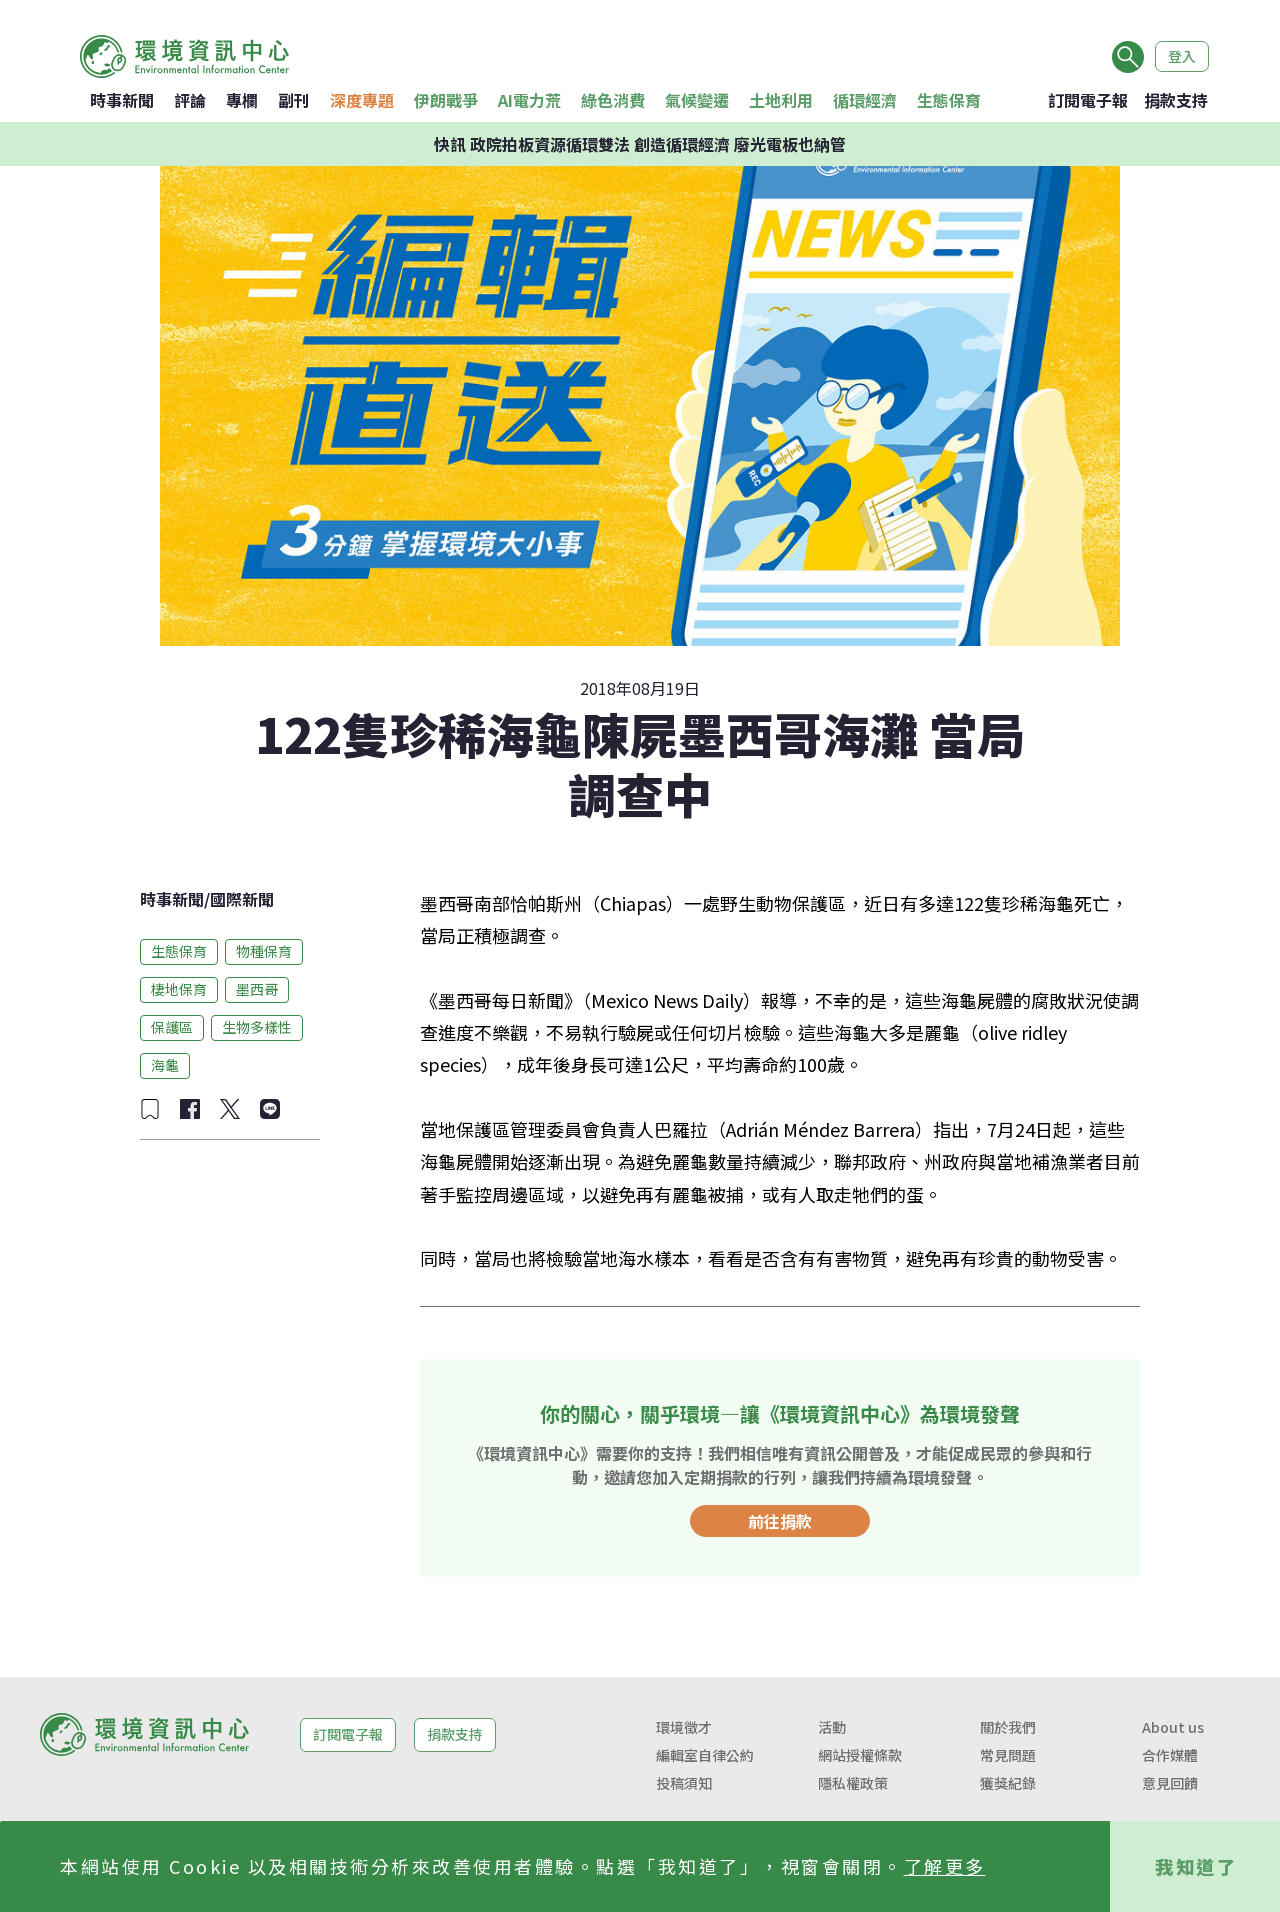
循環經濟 (865, 100)
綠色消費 (613, 100)
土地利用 (781, 100)
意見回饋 (1170, 1783)
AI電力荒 (529, 100)
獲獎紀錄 (1008, 1783)
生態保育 (949, 100)
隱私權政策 (853, 1783)
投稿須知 (684, 1783)
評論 (190, 100)
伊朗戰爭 (446, 100)
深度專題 (362, 100)
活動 (832, 1727)
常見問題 (1008, 1755)
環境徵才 (684, 1727)
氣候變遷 (697, 100)
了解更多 (945, 1866)
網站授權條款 (860, 1755)
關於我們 (1008, 1727)
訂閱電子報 (1088, 100)
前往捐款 (780, 1521)
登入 (1182, 56)
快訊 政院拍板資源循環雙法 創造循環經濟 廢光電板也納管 (640, 144)
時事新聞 (122, 100)
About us (1173, 1727)
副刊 (294, 100)
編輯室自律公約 (705, 1755)
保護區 (172, 1027)
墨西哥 (257, 989)
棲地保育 (179, 989)
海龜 (165, 1065)
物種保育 (264, 951)
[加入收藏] (150, 1109)
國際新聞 (242, 899)
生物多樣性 (257, 1027)
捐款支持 (1176, 100)
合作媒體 (1170, 1755)
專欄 (242, 100)
